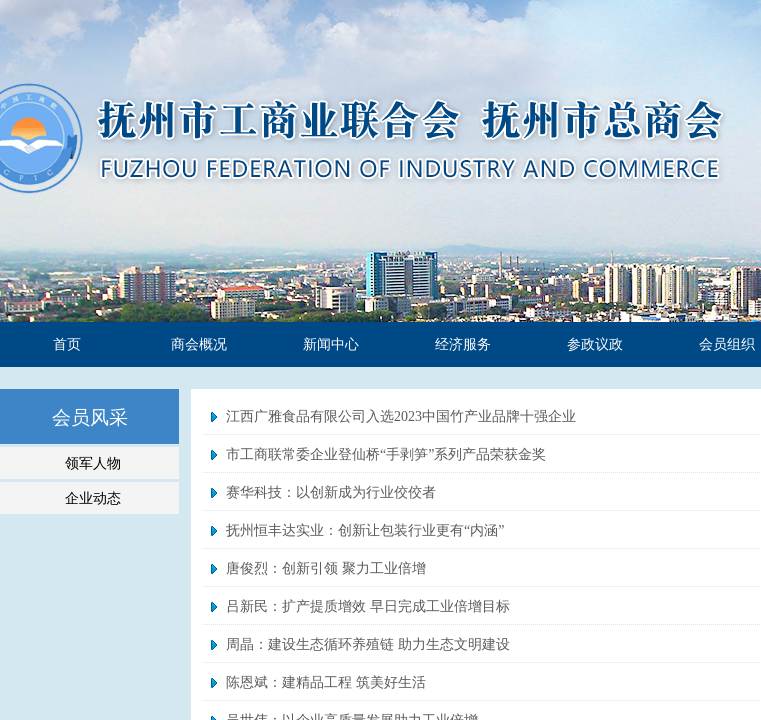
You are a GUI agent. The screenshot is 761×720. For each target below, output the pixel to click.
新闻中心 (331, 344)
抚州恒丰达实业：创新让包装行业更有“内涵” (365, 530)
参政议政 (595, 344)
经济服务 (463, 344)
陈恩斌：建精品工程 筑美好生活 (326, 682)
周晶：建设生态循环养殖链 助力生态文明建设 (368, 644)
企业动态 (93, 498)
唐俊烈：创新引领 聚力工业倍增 (326, 568)
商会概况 (199, 344)
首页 (67, 344)
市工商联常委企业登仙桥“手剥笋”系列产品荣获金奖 (386, 454)
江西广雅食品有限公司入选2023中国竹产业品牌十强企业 (401, 416)
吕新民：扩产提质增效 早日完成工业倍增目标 (368, 606)
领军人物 (93, 463)
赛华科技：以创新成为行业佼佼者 (331, 492)
